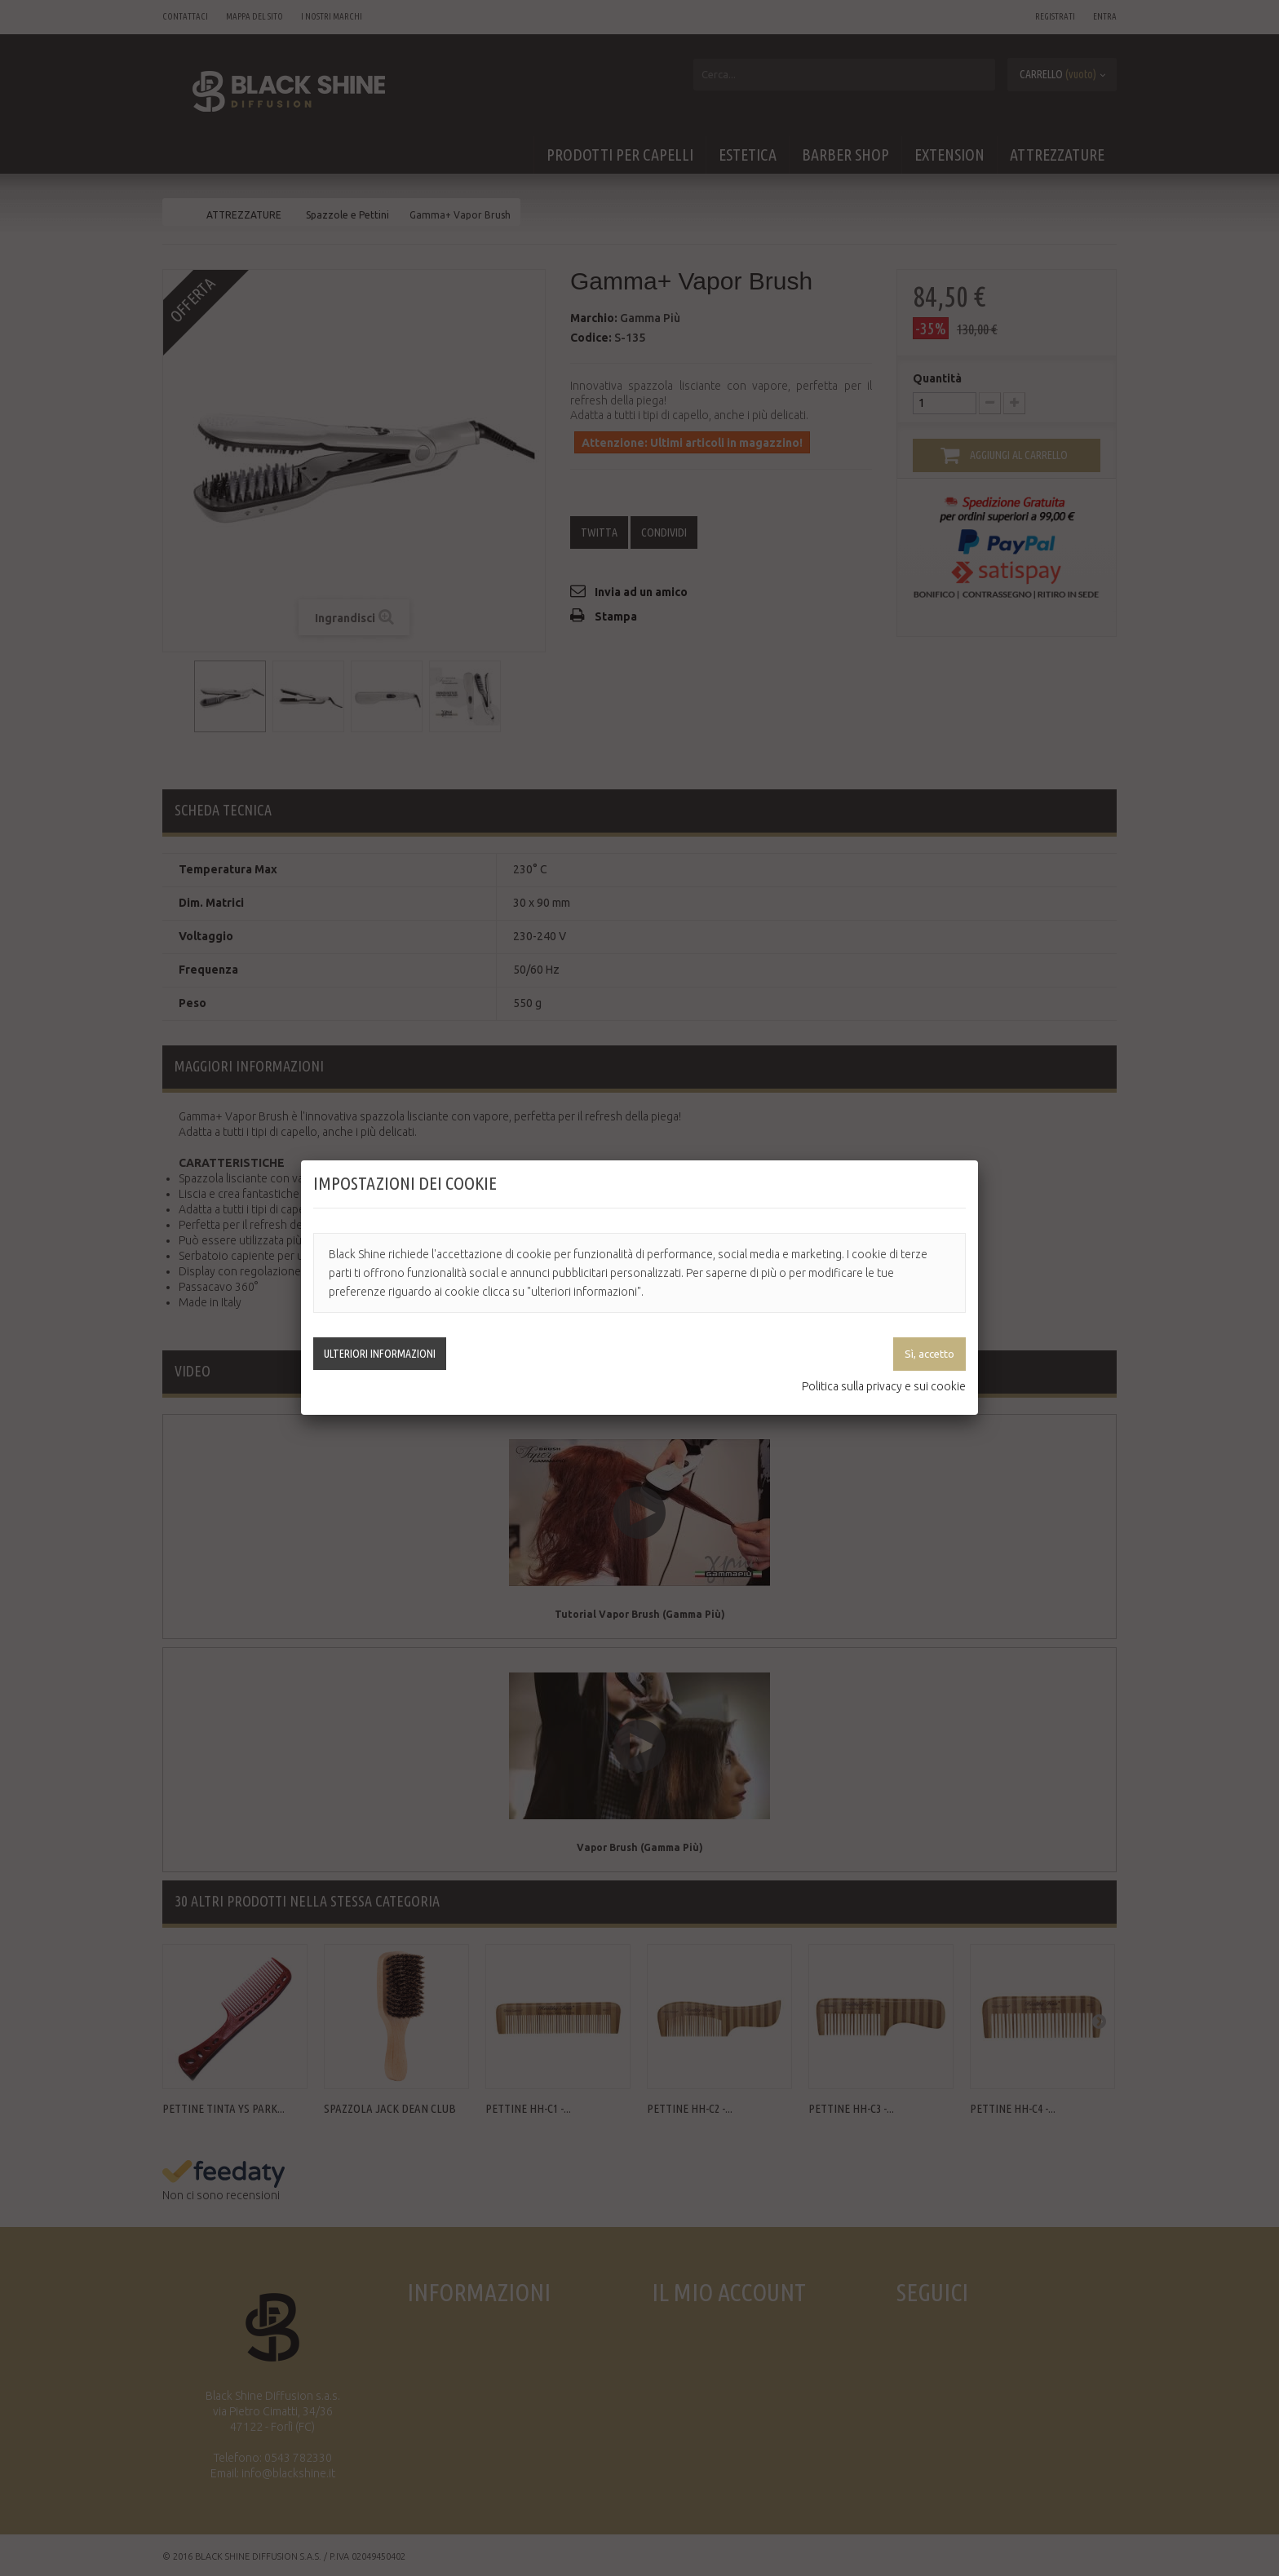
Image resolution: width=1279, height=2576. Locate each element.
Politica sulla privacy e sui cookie (884, 1386)
